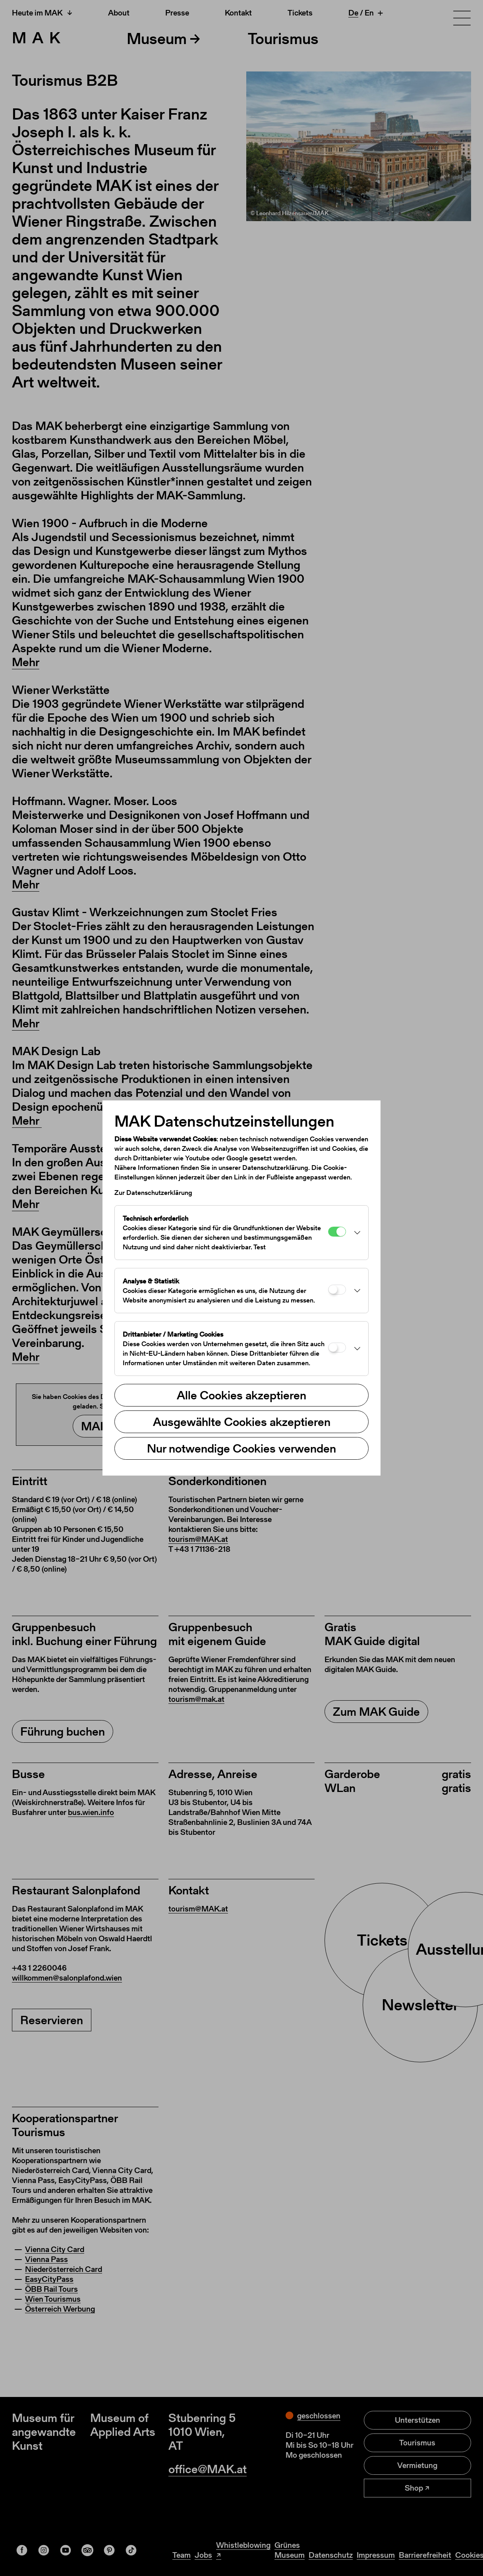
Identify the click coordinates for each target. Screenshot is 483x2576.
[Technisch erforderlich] (337, 1232)
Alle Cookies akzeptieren (241, 1395)
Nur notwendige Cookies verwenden (241, 1448)
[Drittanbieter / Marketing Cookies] (337, 1348)
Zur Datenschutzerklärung (153, 1192)
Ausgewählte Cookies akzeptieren (241, 1421)
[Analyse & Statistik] (337, 1290)
